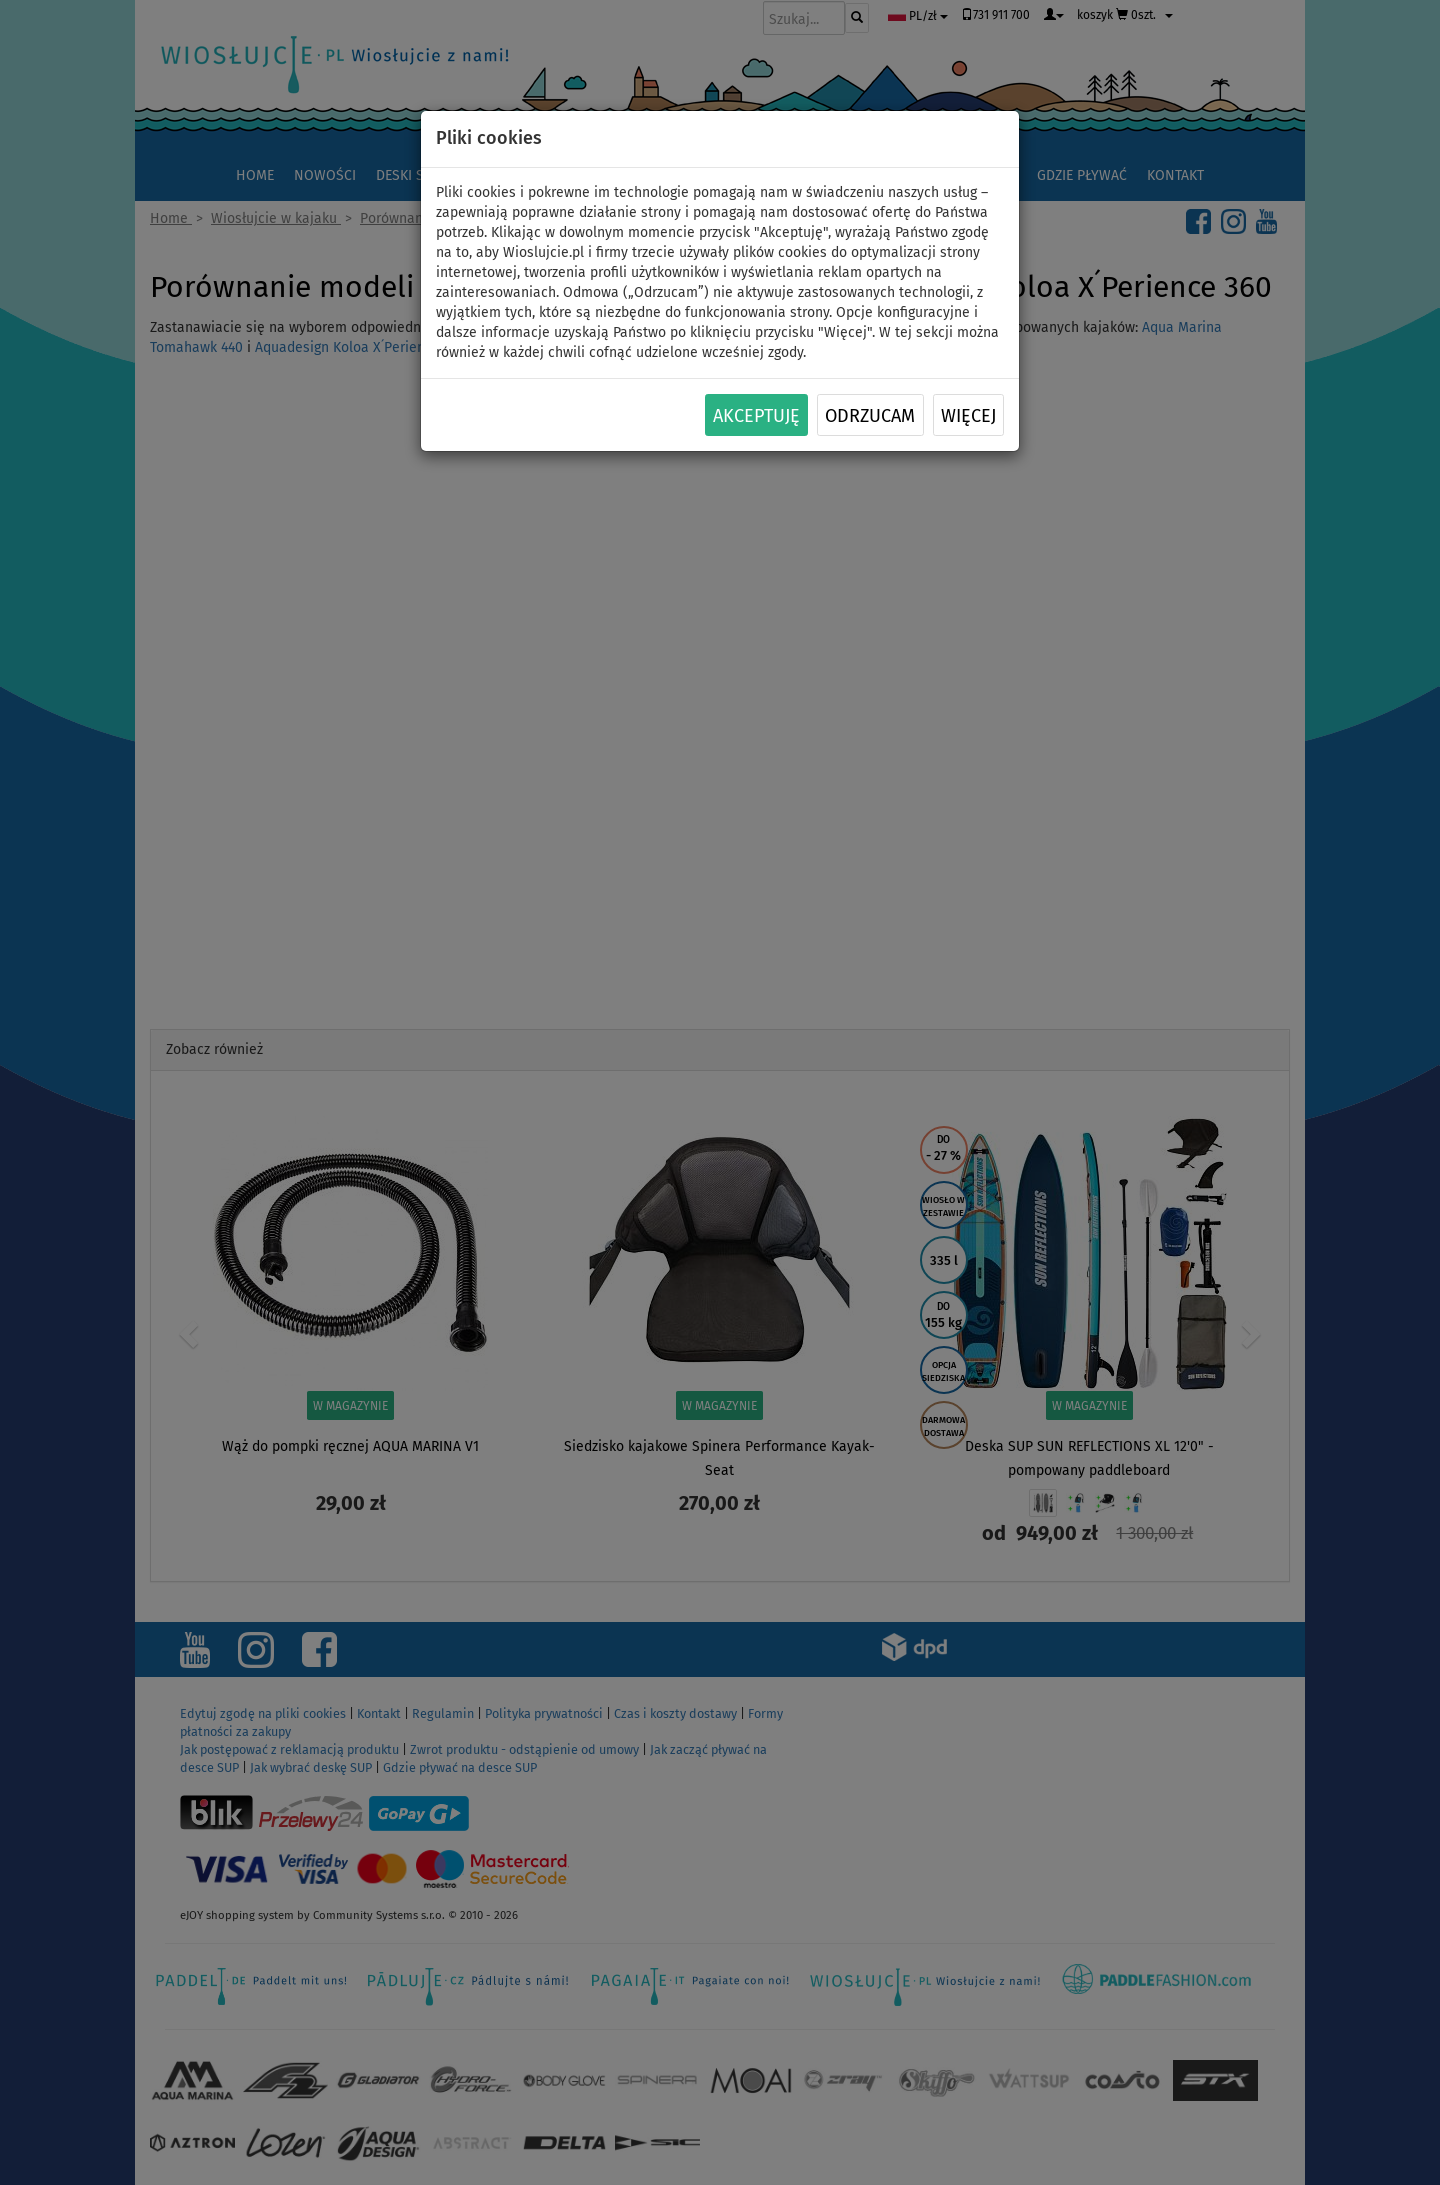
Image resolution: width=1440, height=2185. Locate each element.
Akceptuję (756, 416)
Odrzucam (870, 416)
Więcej (968, 416)
